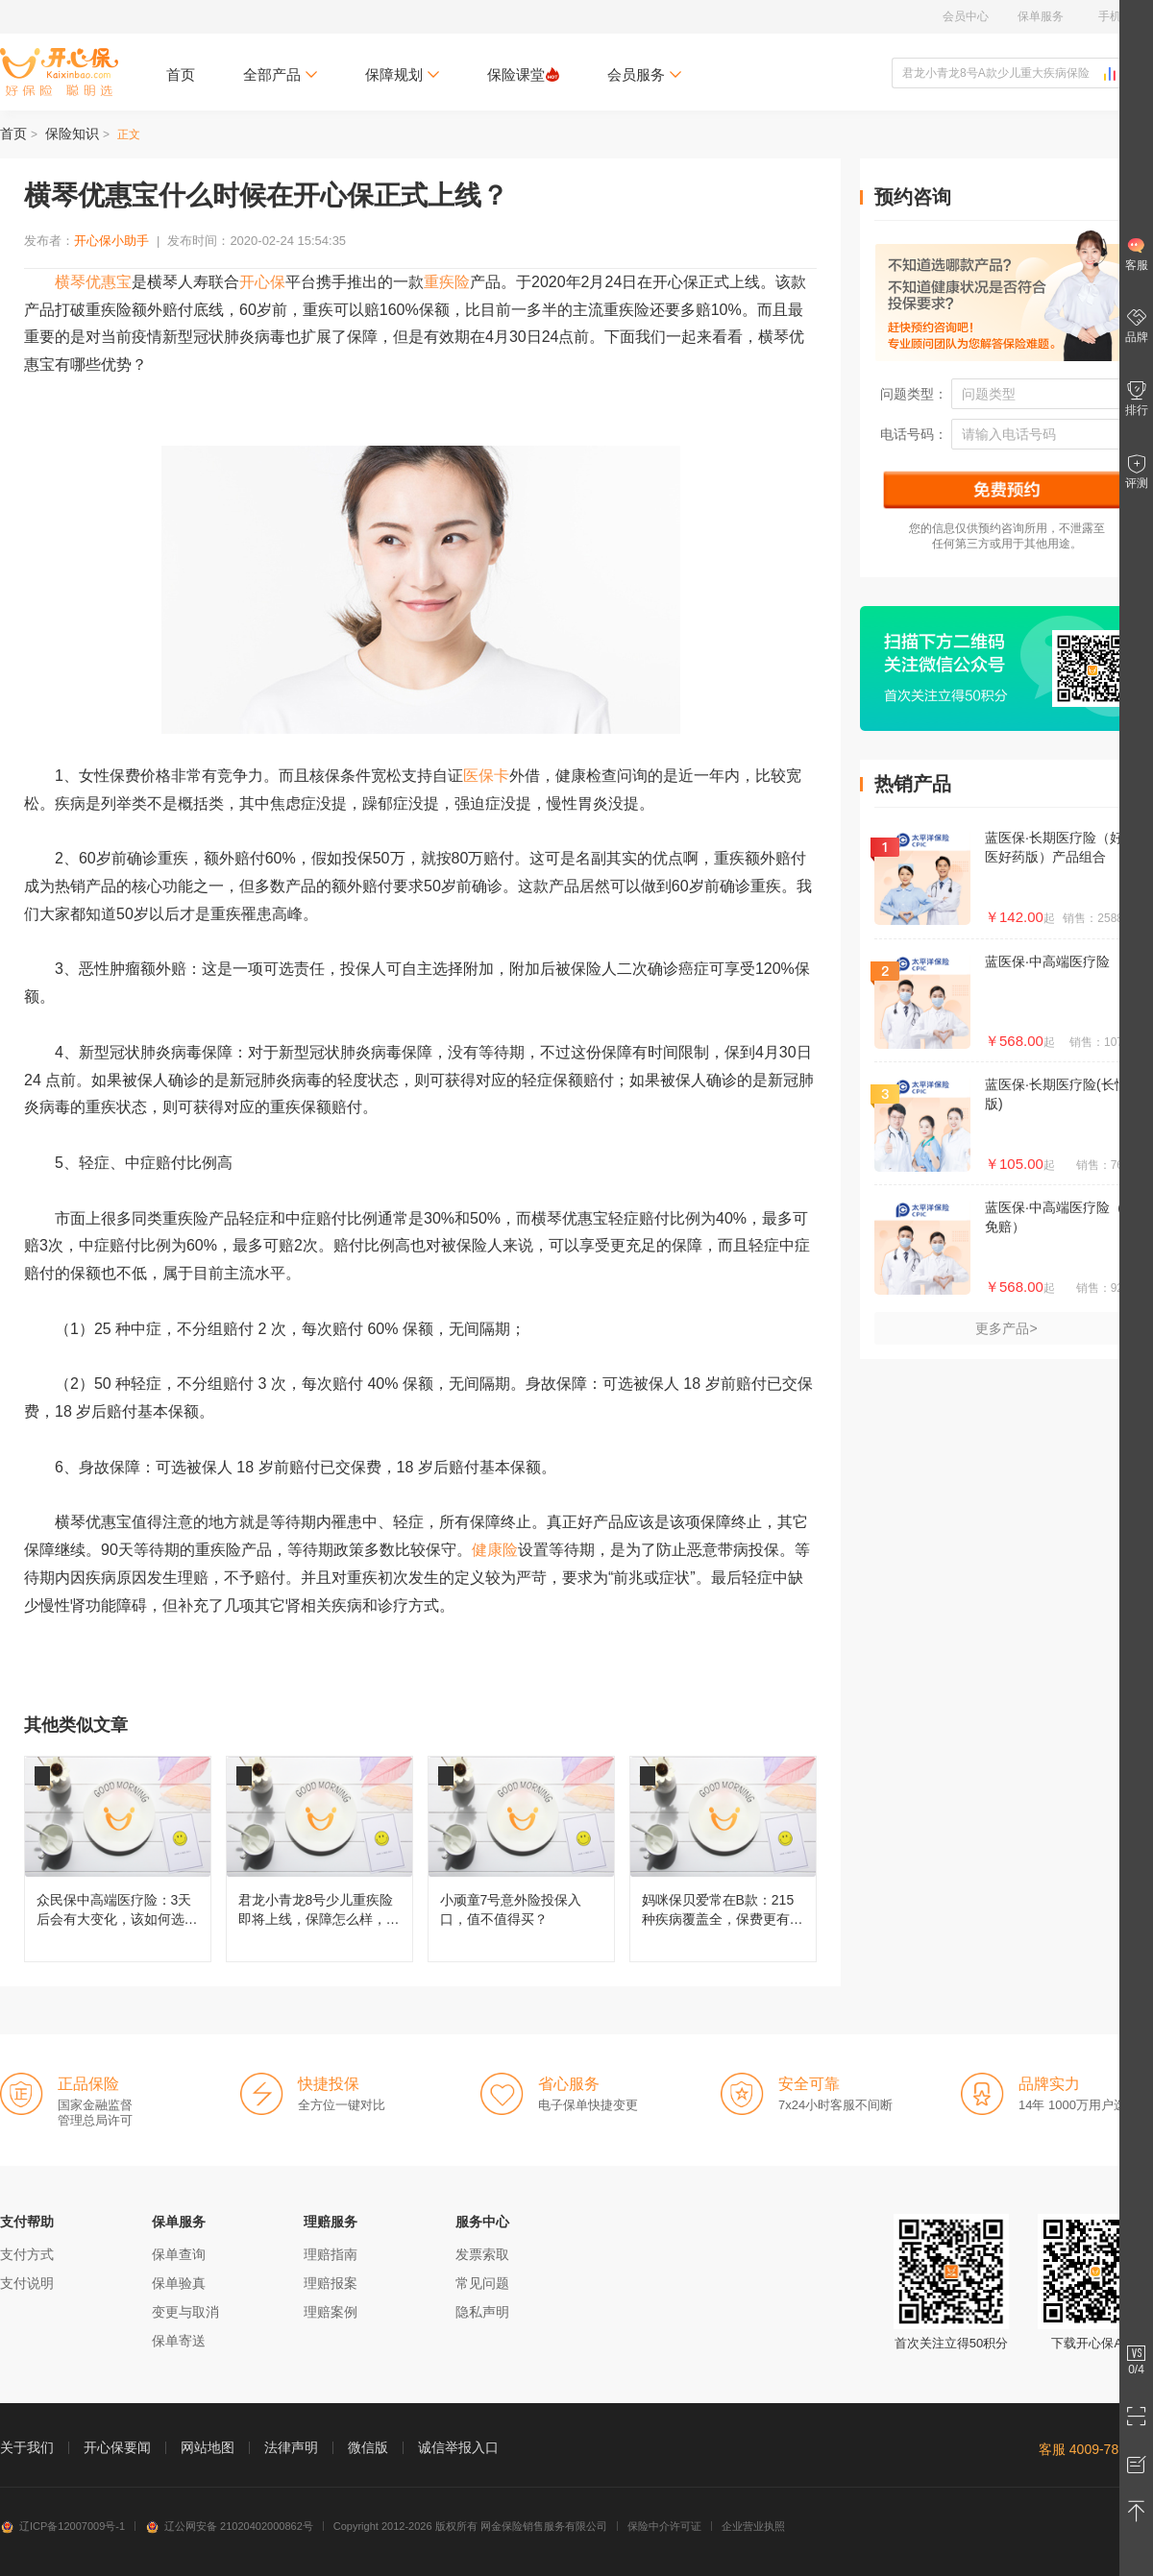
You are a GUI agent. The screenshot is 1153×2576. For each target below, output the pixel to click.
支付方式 (27, 2254)
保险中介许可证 (664, 2526)
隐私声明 (482, 2312)
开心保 (262, 282)
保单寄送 (179, 2340)
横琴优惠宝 (93, 282)
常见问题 (482, 2283)
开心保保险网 (59, 72)
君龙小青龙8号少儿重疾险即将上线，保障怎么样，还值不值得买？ (319, 1859)
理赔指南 (330, 2254)
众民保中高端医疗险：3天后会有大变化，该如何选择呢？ (117, 1859)
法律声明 (291, 2447)
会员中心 (966, 16)
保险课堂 (523, 74)
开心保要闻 (117, 2447)
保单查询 (179, 2254)
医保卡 (486, 775)
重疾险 (447, 282)
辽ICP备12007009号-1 (62, 2526)
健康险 (495, 1550)
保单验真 (179, 2283)
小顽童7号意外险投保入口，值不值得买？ (521, 1859)
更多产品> (1006, 1328)
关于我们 (27, 2447)
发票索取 (482, 2254)
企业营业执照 (753, 2526)
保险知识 (72, 133)
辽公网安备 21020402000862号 (229, 2526)
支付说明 (27, 2283)
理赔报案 (330, 2283)
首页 (180, 74)
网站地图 (207, 2447)
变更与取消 (185, 2312)
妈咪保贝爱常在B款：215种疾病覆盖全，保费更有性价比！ (723, 1859)
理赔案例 (330, 2312)
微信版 (368, 2447)
